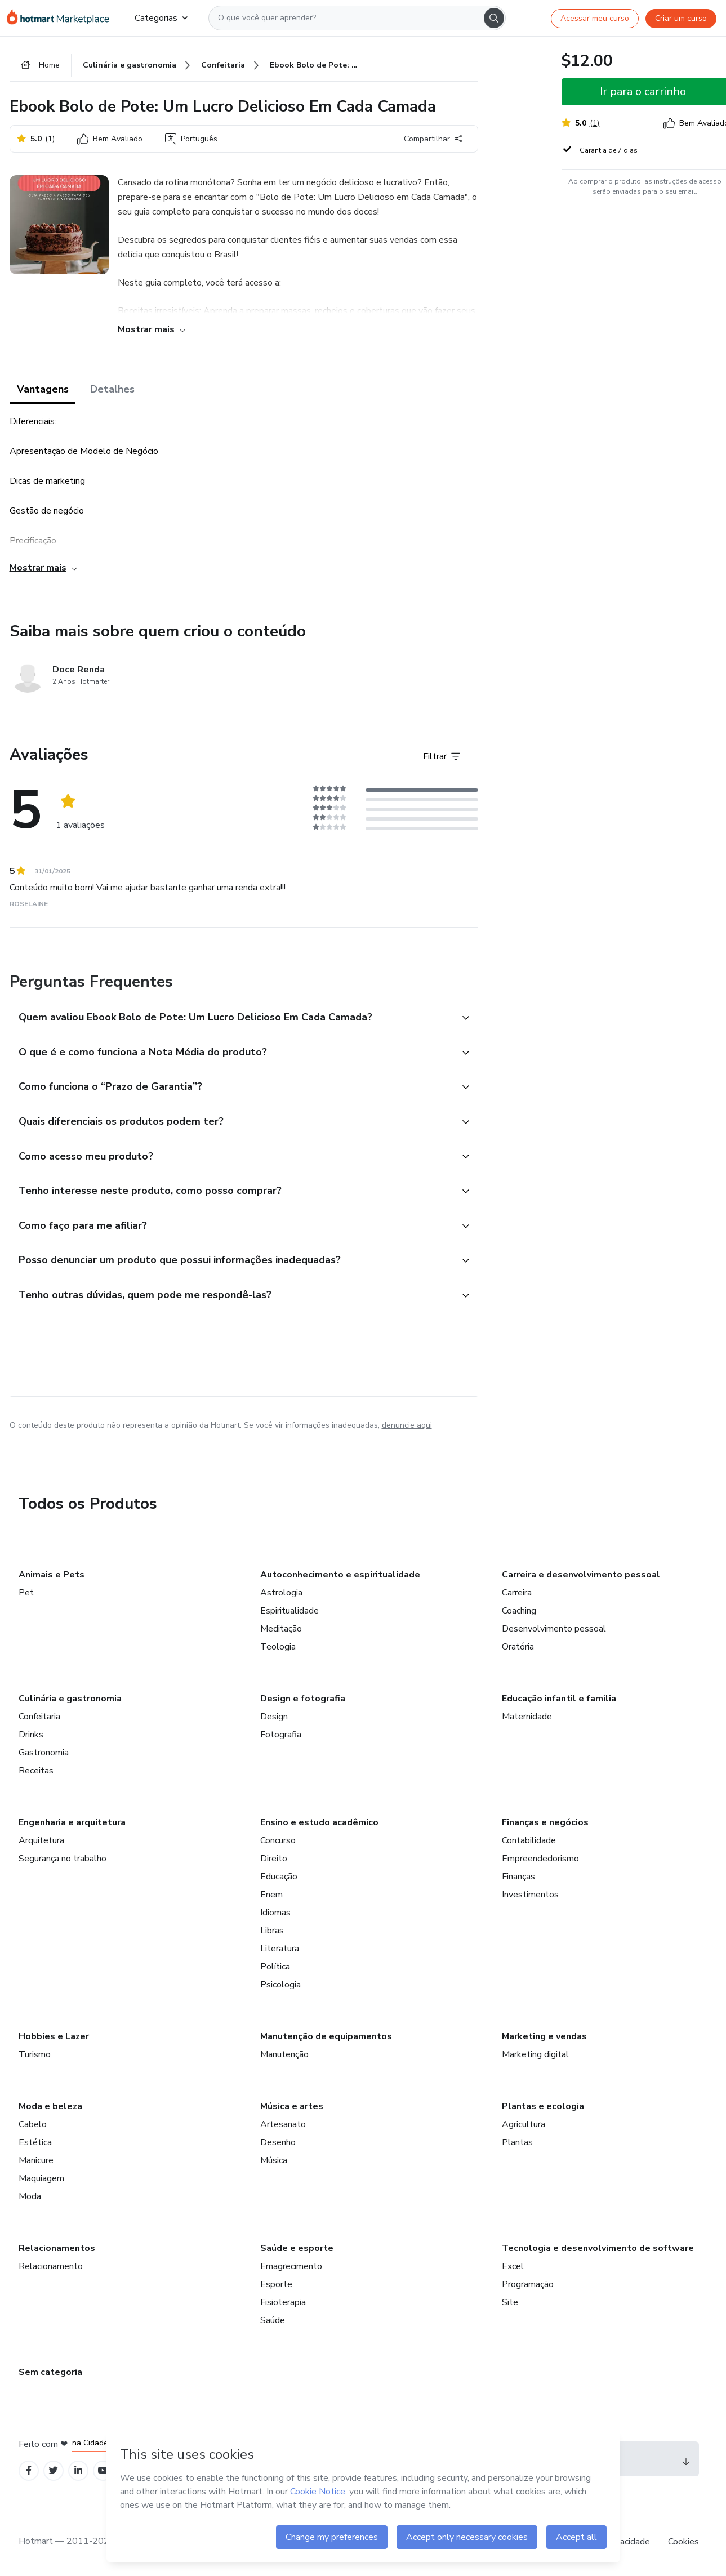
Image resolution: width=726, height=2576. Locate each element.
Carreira (517, 1592)
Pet (26, 1592)
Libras (272, 1930)
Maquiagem (41, 2178)
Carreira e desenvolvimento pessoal (581, 1574)
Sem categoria (50, 2372)
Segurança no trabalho (62, 1858)
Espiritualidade (289, 1611)
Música (273, 2160)
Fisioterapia (283, 2302)
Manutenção (284, 2054)
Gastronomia (44, 1752)
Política (275, 1966)
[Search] (494, 18)
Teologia (278, 1647)
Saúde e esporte (296, 2248)
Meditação (281, 1629)
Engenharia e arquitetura (72, 1822)
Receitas (36, 1770)
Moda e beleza (50, 2106)
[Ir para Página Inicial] (62, 18)
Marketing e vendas (544, 2036)
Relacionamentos (57, 2248)
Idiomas (275, 1912)
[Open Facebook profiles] (29, 2471)
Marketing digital (535, 2054)
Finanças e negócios (545, 1822)
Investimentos (530, 1894)
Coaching (519, 1611)
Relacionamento (51, 2266)
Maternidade (527, 1716)
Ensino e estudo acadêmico (319, 1822)
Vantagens (43, 389)
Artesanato (283, 2124)
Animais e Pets (51, 1574)
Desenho (278, 2142)
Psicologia (280, 1984)
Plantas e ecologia (543, 2106)
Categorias (161, 18)
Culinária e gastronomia (70, 1698)
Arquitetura (41, 1840)
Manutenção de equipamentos (326, 2036)
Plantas (517, 2142)
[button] (231, 1018)
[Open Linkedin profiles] (78, 2471)
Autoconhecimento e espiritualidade (340, 1574)
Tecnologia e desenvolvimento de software (598, 2248)
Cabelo (33, 2124)
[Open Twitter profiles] (53, 2471)
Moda (30, 2196)
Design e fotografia (302, 1698)
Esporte (276, 2284)
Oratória (518, 1647)
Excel (513, 2266)
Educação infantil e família (559, 1698)
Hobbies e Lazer (54, 2036)
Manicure (36, 2160)
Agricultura (523, 2124)
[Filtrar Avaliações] (441, 757)
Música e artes (291, 2106)
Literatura (279, 1948)
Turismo (35, 2054)
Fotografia (280, 1734)
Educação (278, 1876)
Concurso (278, 1840)
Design (274, 1716)
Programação (528, 2284)
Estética (35, 2142)
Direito (273, 1858)
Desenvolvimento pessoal (554, 1629)
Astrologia (281, 1592)
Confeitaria (39, 1716)
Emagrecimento (291, 2266)
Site (510, 2302)
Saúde (272, 2320)
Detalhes (112, 389)
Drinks (31, 1734)
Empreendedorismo (540, 1858)
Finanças (518, 1876)
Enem (271, 1894)
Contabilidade (529, 1840)
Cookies (683, 2541)
